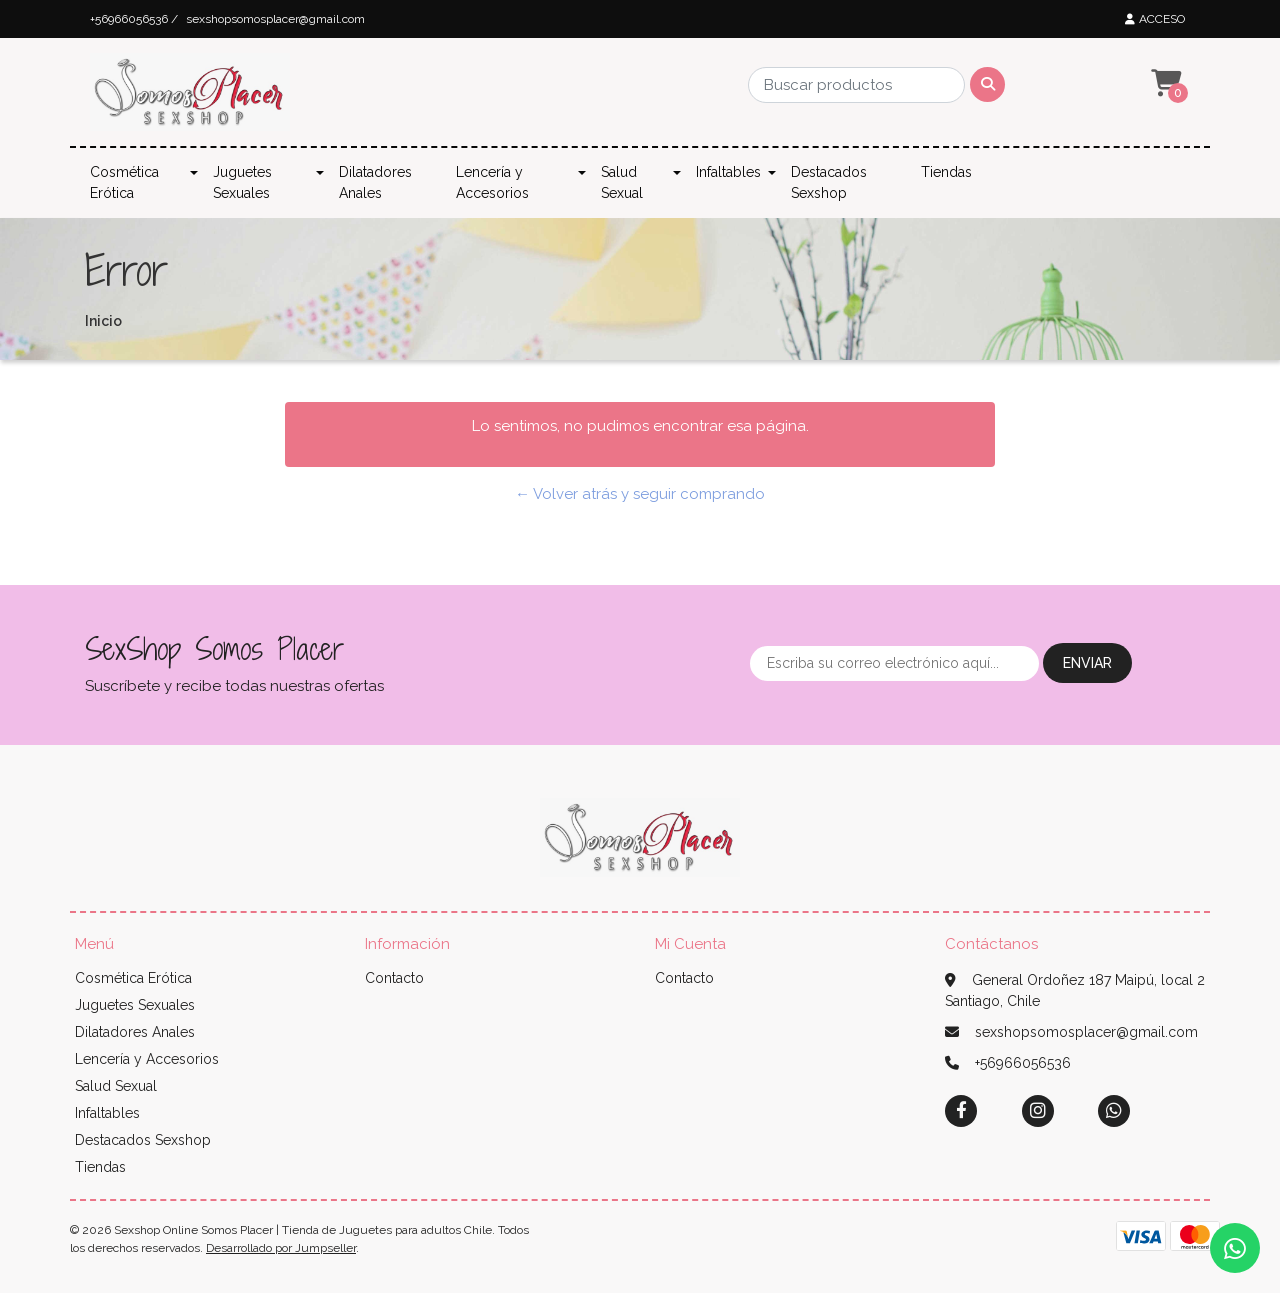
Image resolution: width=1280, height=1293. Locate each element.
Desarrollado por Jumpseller (281, 1248)
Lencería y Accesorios (492, 182)
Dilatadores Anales (375, 182)
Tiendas (946, 172)
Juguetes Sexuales (242, 182)
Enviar (1087, 663)
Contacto (394, 978)
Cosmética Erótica (124, 182)
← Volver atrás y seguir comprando (640, 494)
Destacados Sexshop (829, 182)
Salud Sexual (622, 182)
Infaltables (728, 172)
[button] (1164, 84)
